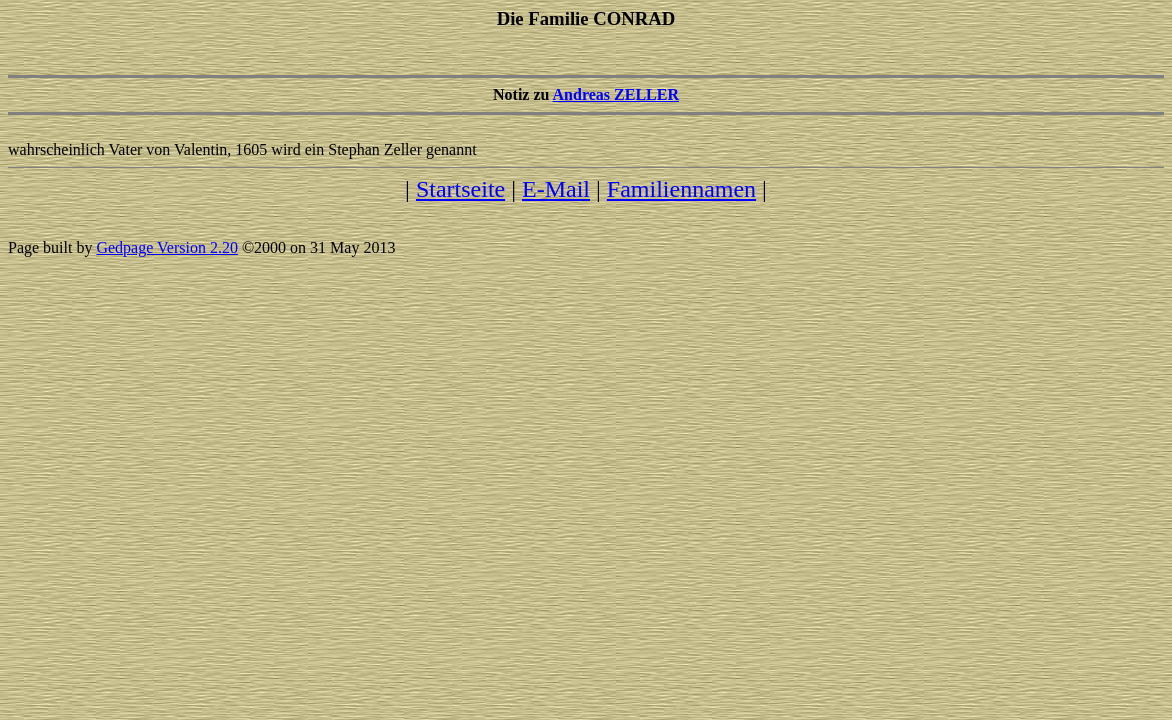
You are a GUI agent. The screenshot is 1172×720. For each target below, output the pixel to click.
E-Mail (556, 189)
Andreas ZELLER (616, 94)
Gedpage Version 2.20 (166, 247)
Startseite (460, 189)
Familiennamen (681, 189)
